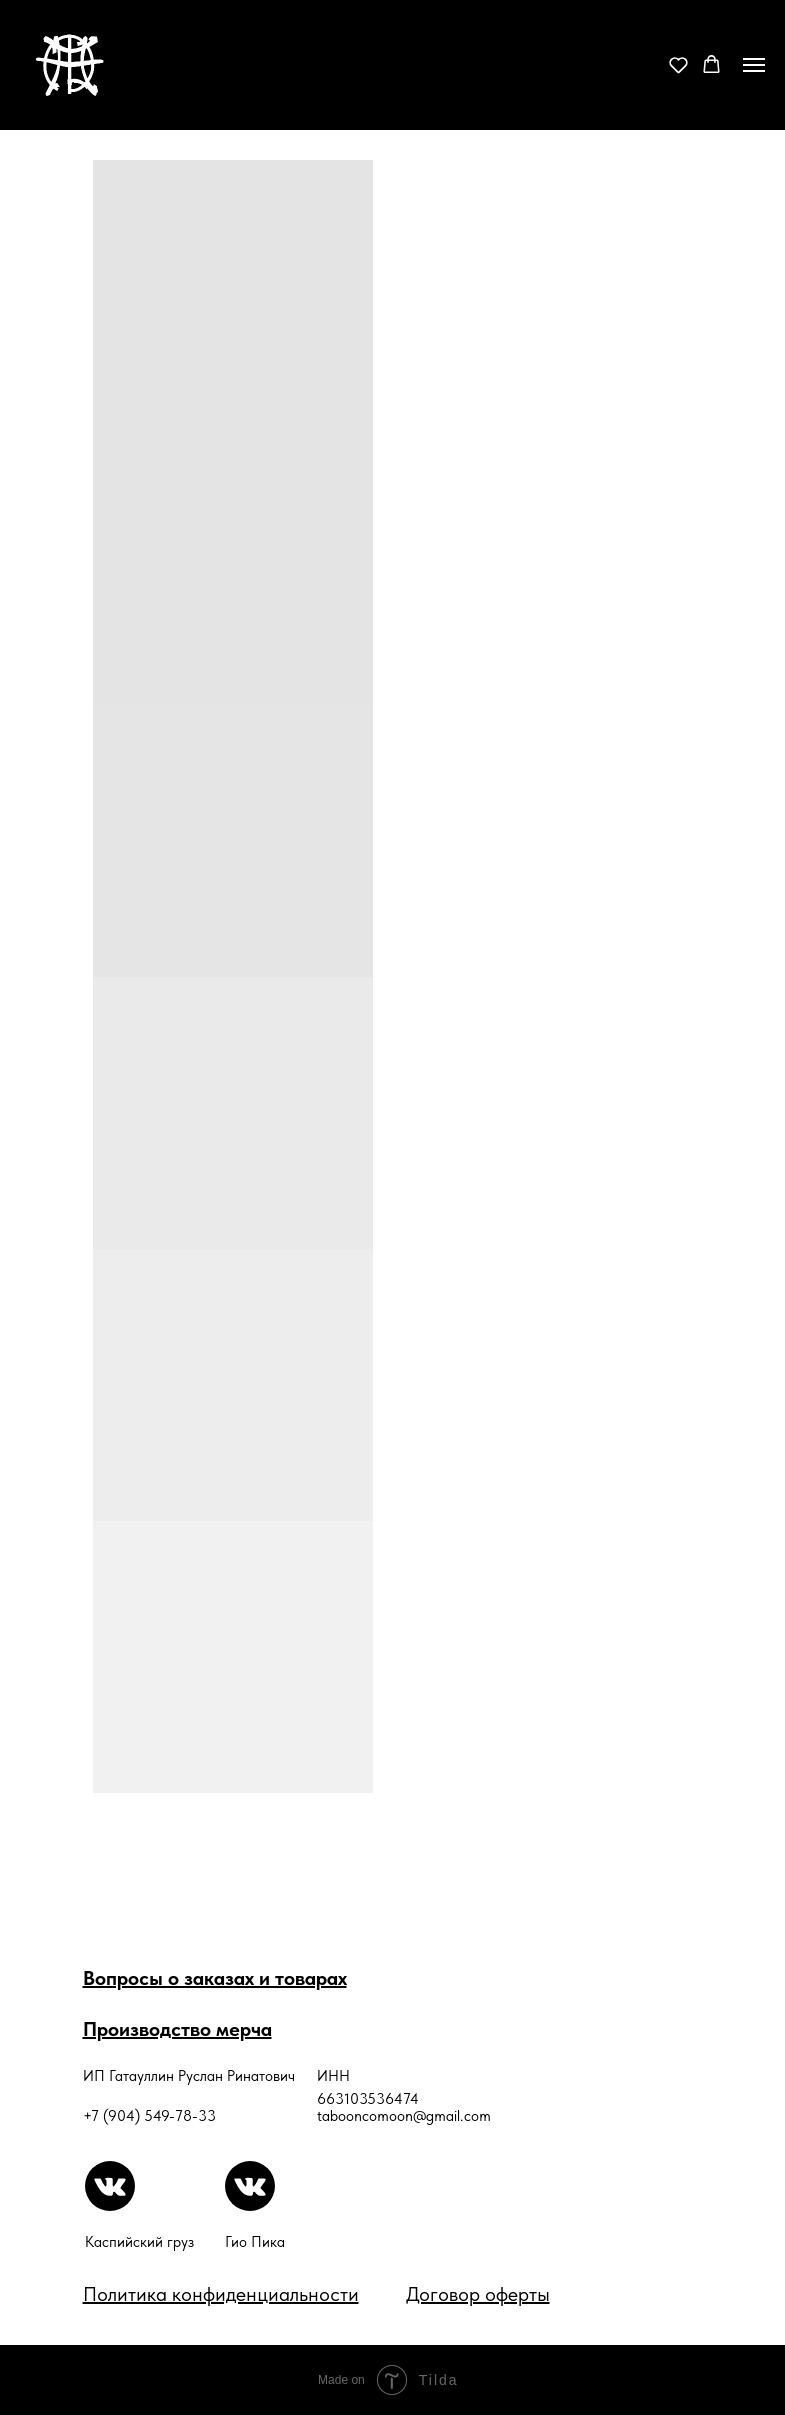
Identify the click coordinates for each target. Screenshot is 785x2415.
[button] (678, 64)
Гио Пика (255, 2242)
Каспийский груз (139, 2242)
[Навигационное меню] (754, 65)
